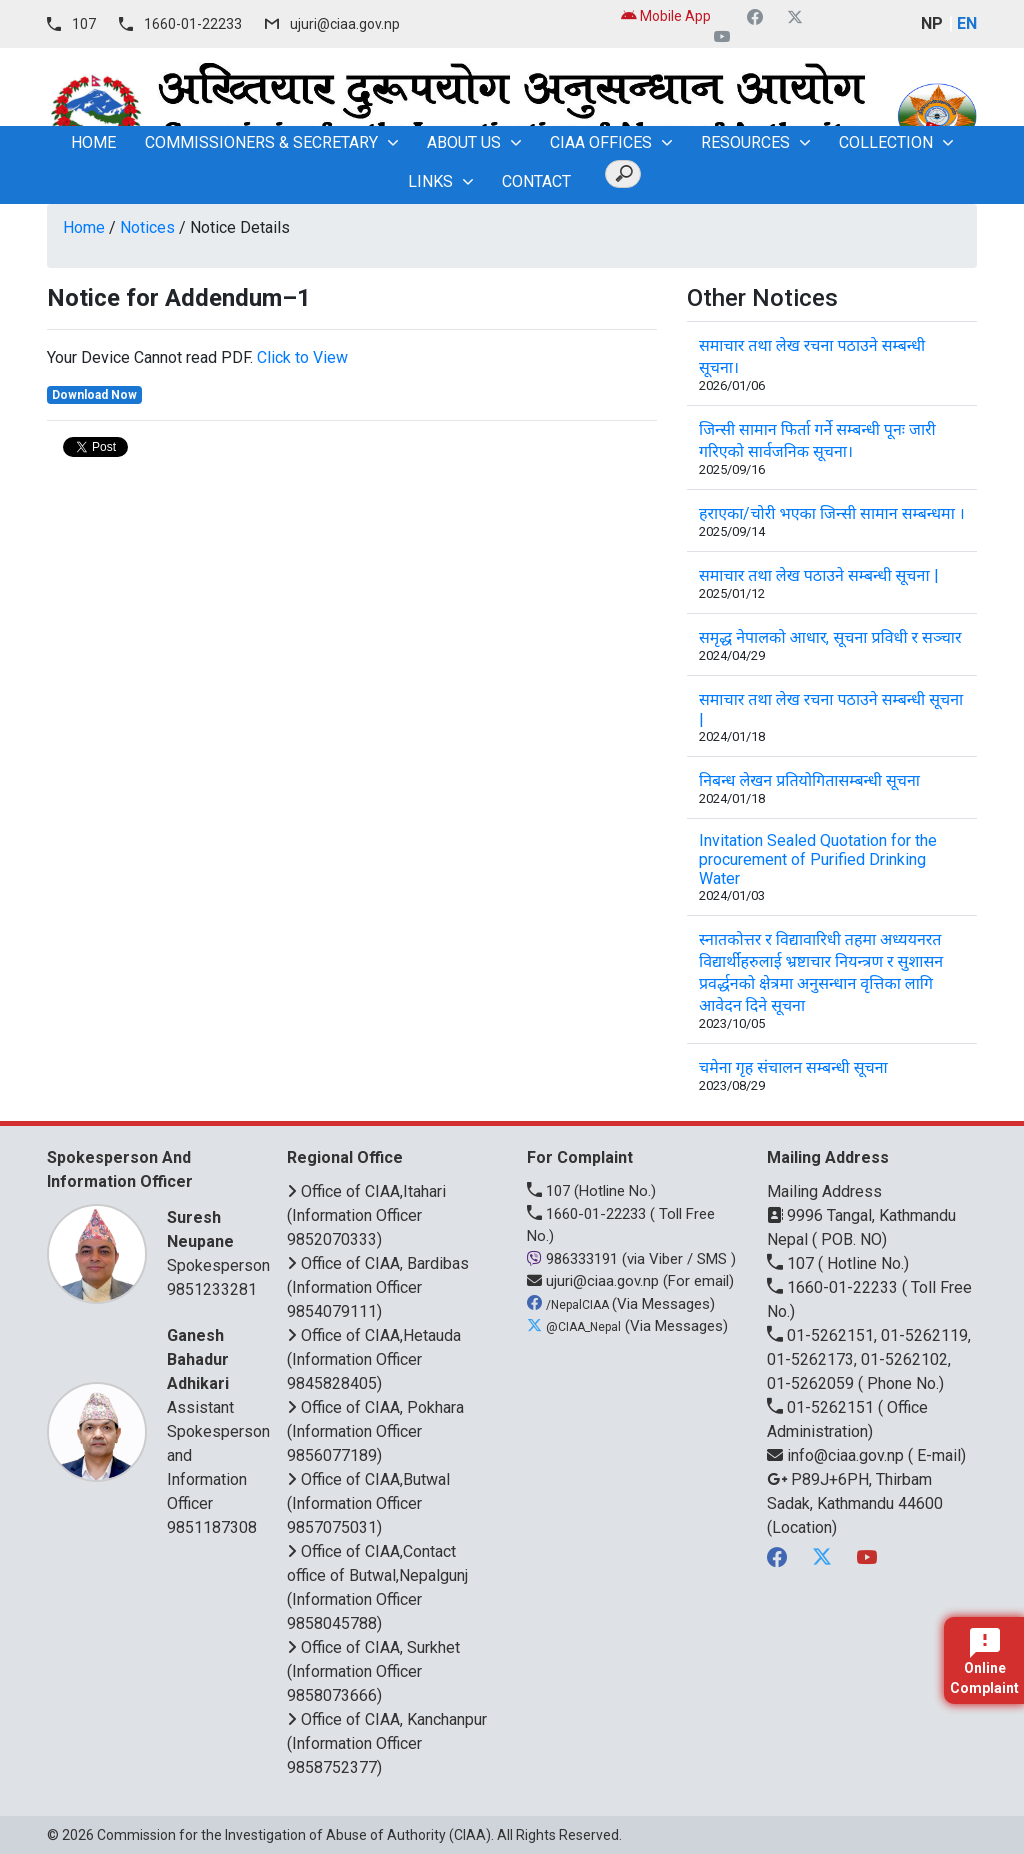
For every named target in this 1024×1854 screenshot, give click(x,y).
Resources (745, 142)
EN (967, 23)
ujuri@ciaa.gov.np (345, 24)
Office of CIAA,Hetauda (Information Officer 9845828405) (374, 1359)
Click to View (302, 357)
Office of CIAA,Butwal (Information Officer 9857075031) (368, 1503)
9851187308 (212, 1527)
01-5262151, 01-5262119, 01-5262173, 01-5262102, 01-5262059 (869, 1359)
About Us (464, 142)
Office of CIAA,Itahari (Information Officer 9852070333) (366, 1215)
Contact (536, 181)
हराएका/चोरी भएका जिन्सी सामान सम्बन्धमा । (832, 513)
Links (430, 181)
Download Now (94, 395)
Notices (147, 227)
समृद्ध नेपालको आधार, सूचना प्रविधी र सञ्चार (830, 637)
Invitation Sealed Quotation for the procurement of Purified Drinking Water (818, 859)
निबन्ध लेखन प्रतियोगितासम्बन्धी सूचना (809, 780)
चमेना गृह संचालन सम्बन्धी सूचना (793, 1067)
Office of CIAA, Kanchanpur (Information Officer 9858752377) (387, 1743)
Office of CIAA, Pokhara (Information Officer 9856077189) (375, 1431)
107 (84, 24)
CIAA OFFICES (601, 142)
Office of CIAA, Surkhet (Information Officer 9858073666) (373, 1671)
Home (84, 227)
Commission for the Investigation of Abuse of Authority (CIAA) (294, 1835)
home (93, 142)
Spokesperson (218, 1240)
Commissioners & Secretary (261, 142)
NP (932, 23)
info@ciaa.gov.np (837, 1455)
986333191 (574, 1259)
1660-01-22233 (193, 24)
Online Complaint (984, 1662)
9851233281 (212, 1289)
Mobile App (666, 16)
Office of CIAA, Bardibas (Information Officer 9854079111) (378, 1287)
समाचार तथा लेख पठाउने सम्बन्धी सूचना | (819, 575)
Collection (886, 142)
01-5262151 (822, 1407)
